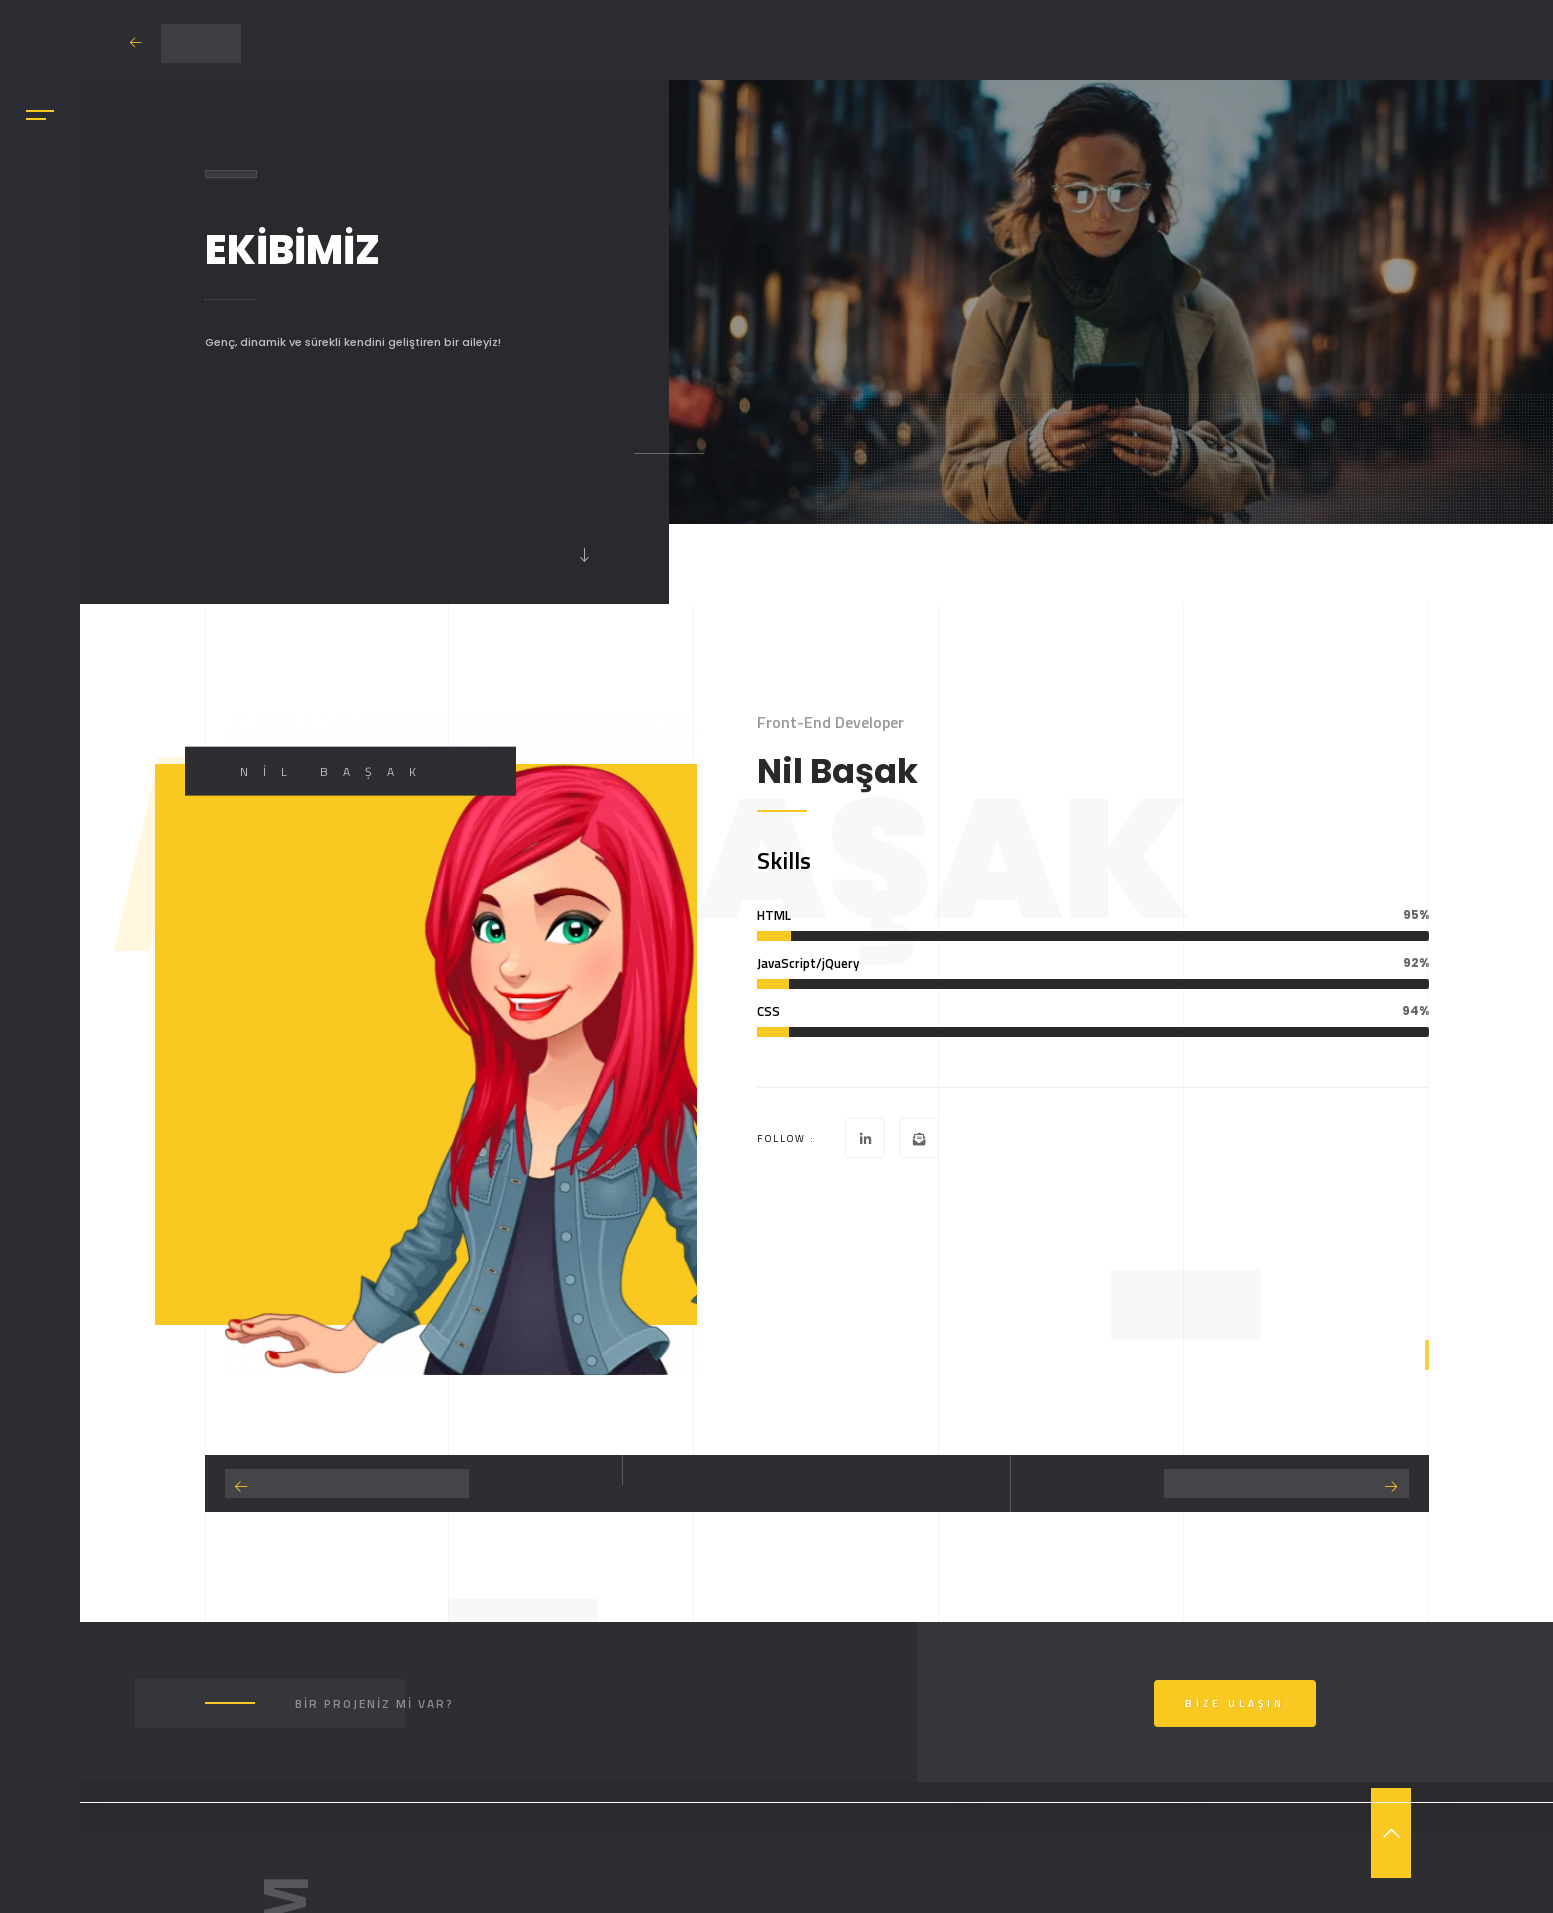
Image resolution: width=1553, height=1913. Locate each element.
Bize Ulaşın (1235, 1703)
